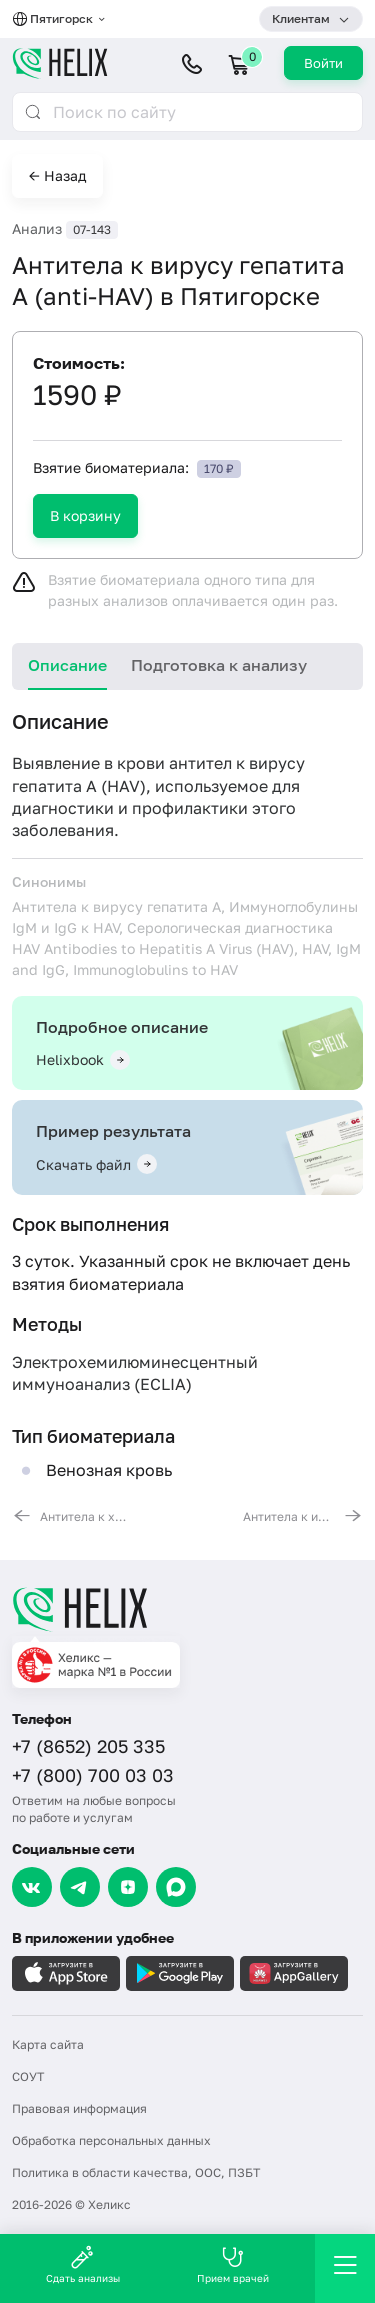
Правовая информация (79, 2108)
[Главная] (187, 1609)
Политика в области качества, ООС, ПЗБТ (136, 2172)
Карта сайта (48, 2044)
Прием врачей (233, 2264)
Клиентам (301, 18)
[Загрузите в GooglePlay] (180, 1973)
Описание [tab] (67, 665)
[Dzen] (128, 1887)
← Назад (57, 175)
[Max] (176, 1887)
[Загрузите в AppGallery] (294, 1973)
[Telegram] (80, 1887)
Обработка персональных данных (111, 2140)
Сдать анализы (83, 2264)
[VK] (32, 1887)
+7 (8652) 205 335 (88, 1746)
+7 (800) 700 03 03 (93, 1775)
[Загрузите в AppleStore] (66, 1973)
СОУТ (28, 2076)
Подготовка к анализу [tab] (219, 665)
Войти (323, 63)
